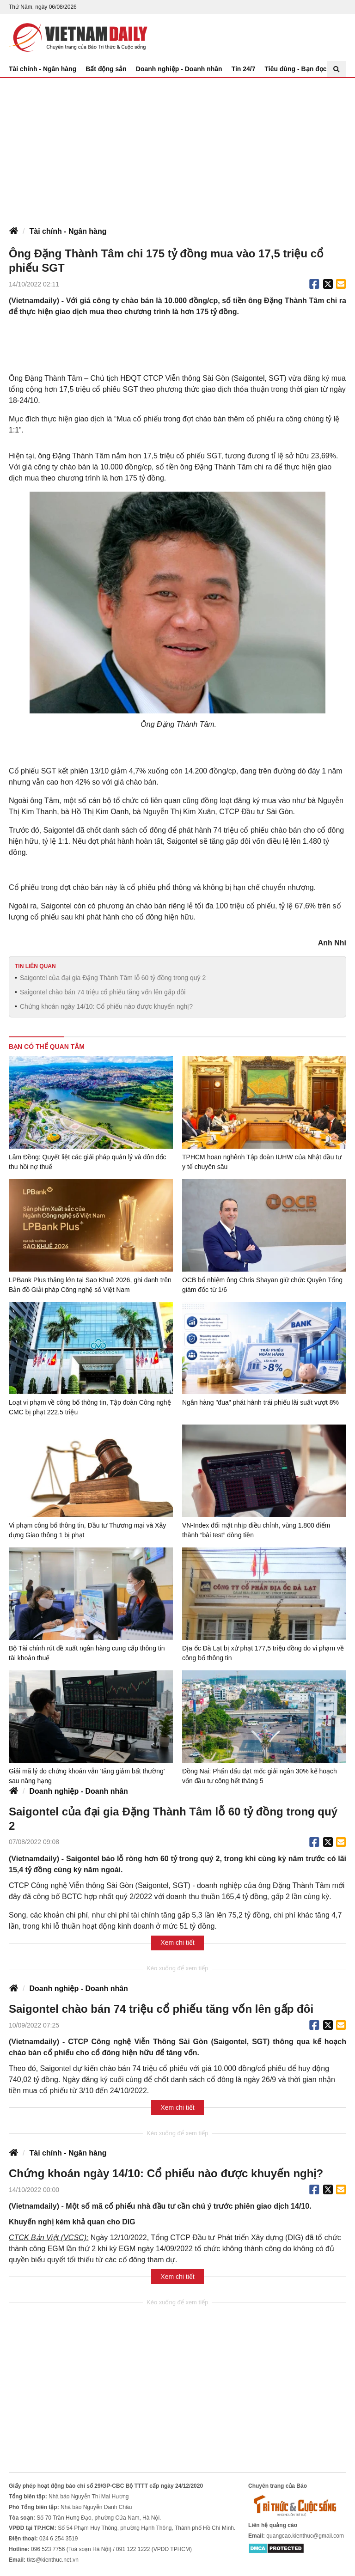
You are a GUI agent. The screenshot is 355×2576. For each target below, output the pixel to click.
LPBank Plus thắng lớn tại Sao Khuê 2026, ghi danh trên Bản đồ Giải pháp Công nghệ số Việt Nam (90, 1284)
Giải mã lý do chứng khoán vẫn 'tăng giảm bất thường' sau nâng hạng (87, 1775)
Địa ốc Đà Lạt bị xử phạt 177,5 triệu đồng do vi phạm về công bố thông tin (263, 1653)
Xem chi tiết (177, 1942)
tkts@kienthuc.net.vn (53, 2560)
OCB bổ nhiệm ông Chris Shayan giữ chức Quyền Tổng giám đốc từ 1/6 (262, 1284)
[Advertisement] (177, 147)
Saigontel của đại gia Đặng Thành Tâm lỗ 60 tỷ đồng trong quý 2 (113, 977)
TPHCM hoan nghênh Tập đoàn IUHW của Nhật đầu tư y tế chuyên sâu (262, 1161)
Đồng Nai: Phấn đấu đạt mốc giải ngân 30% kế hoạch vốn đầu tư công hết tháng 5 (259, 1775)
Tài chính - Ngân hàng (42, 69)
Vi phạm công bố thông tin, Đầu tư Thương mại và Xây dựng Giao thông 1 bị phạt (87, 1530)
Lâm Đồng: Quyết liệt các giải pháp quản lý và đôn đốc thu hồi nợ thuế (87, 1161)
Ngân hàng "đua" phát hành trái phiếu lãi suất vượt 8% (260, 1402)
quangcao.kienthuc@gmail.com (305, 2536)
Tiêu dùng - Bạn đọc (296, 69)
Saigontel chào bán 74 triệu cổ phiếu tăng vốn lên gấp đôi (102, 992)
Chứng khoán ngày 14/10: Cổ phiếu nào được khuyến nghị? (106, 1006)
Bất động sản (106, 69)
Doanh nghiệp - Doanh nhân (179, 69)
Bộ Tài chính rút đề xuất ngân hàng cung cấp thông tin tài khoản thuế (87, 1653)
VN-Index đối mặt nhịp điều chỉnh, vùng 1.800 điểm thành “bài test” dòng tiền (256, 1530)
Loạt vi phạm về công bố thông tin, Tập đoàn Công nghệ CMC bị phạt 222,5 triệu (90, 1407)
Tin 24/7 (244, 69)
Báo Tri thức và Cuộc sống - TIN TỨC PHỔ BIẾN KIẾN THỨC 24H (78, 37)
